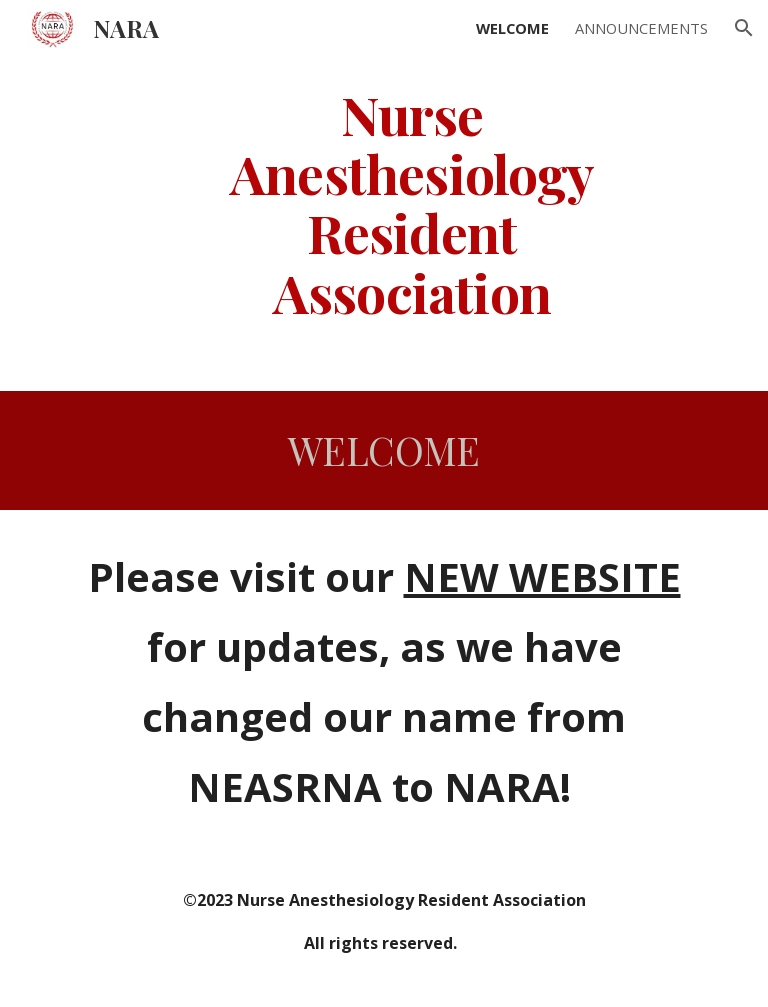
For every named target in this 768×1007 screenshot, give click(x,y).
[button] (744, 28)
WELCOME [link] (512, 28)
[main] (411, 202)
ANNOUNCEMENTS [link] (641, 28)
